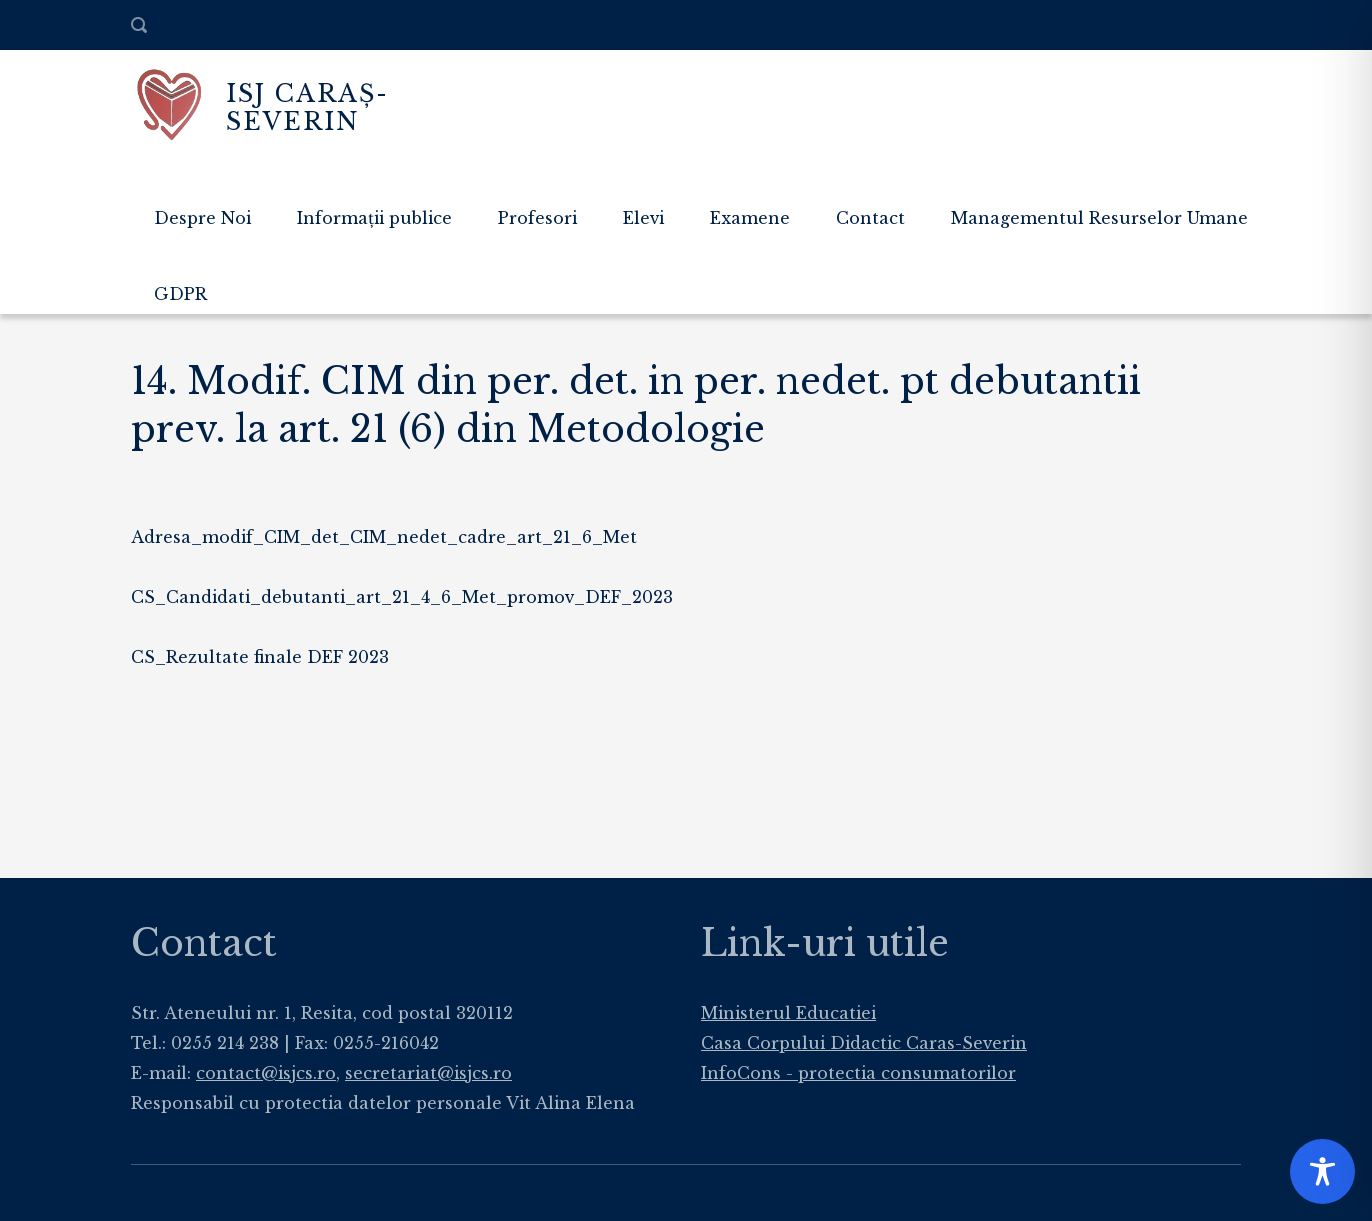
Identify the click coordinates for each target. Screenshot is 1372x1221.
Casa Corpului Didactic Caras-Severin (864, 1043)
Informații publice (374, 218)
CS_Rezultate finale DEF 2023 (260, 657)
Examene (750, 218)
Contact (870, 218)
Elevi (643, 218)
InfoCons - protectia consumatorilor (858, 1073)
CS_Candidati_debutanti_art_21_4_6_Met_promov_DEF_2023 (402, 597)
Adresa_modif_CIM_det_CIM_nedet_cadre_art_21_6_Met (384, 537)
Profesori (537, 218)
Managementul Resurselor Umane (1099, 218)
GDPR (180, 294)
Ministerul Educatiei (788, 1013)
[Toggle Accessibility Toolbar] (1322, 1171)
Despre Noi (202, 218)
